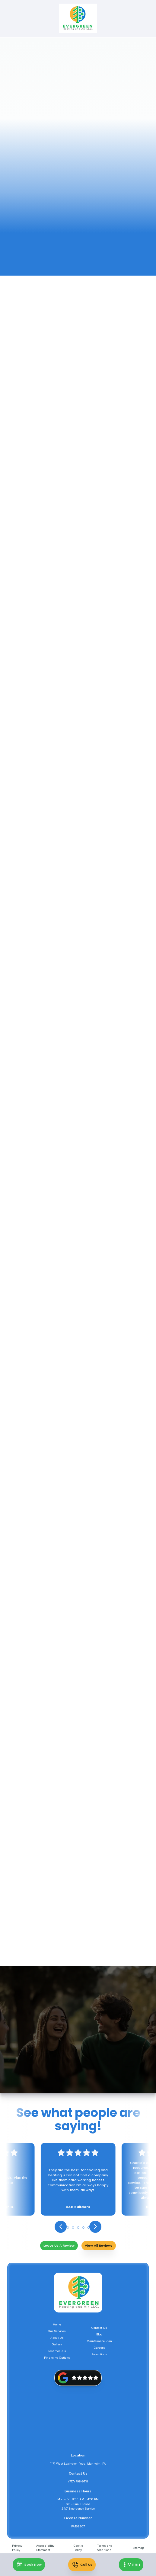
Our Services (57, 2331)
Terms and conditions (104, 2548)
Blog (99, 2334)
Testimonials (57, 2351)
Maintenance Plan (99, 2341)
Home (58, 61)
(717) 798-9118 (78, 2481)
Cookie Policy (78, 2548)
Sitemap (138, 2547)
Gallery (57, 2344)
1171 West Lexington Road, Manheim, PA (78, 2463)
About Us (57, 2337)
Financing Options (57, 2357)
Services (81, 61)
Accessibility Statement (45, 2548)
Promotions (99, 2354)
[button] (131, 2564)
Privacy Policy (17, 2548)
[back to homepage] (78, 19)
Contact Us (99, 2327)
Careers (99, 2347)
